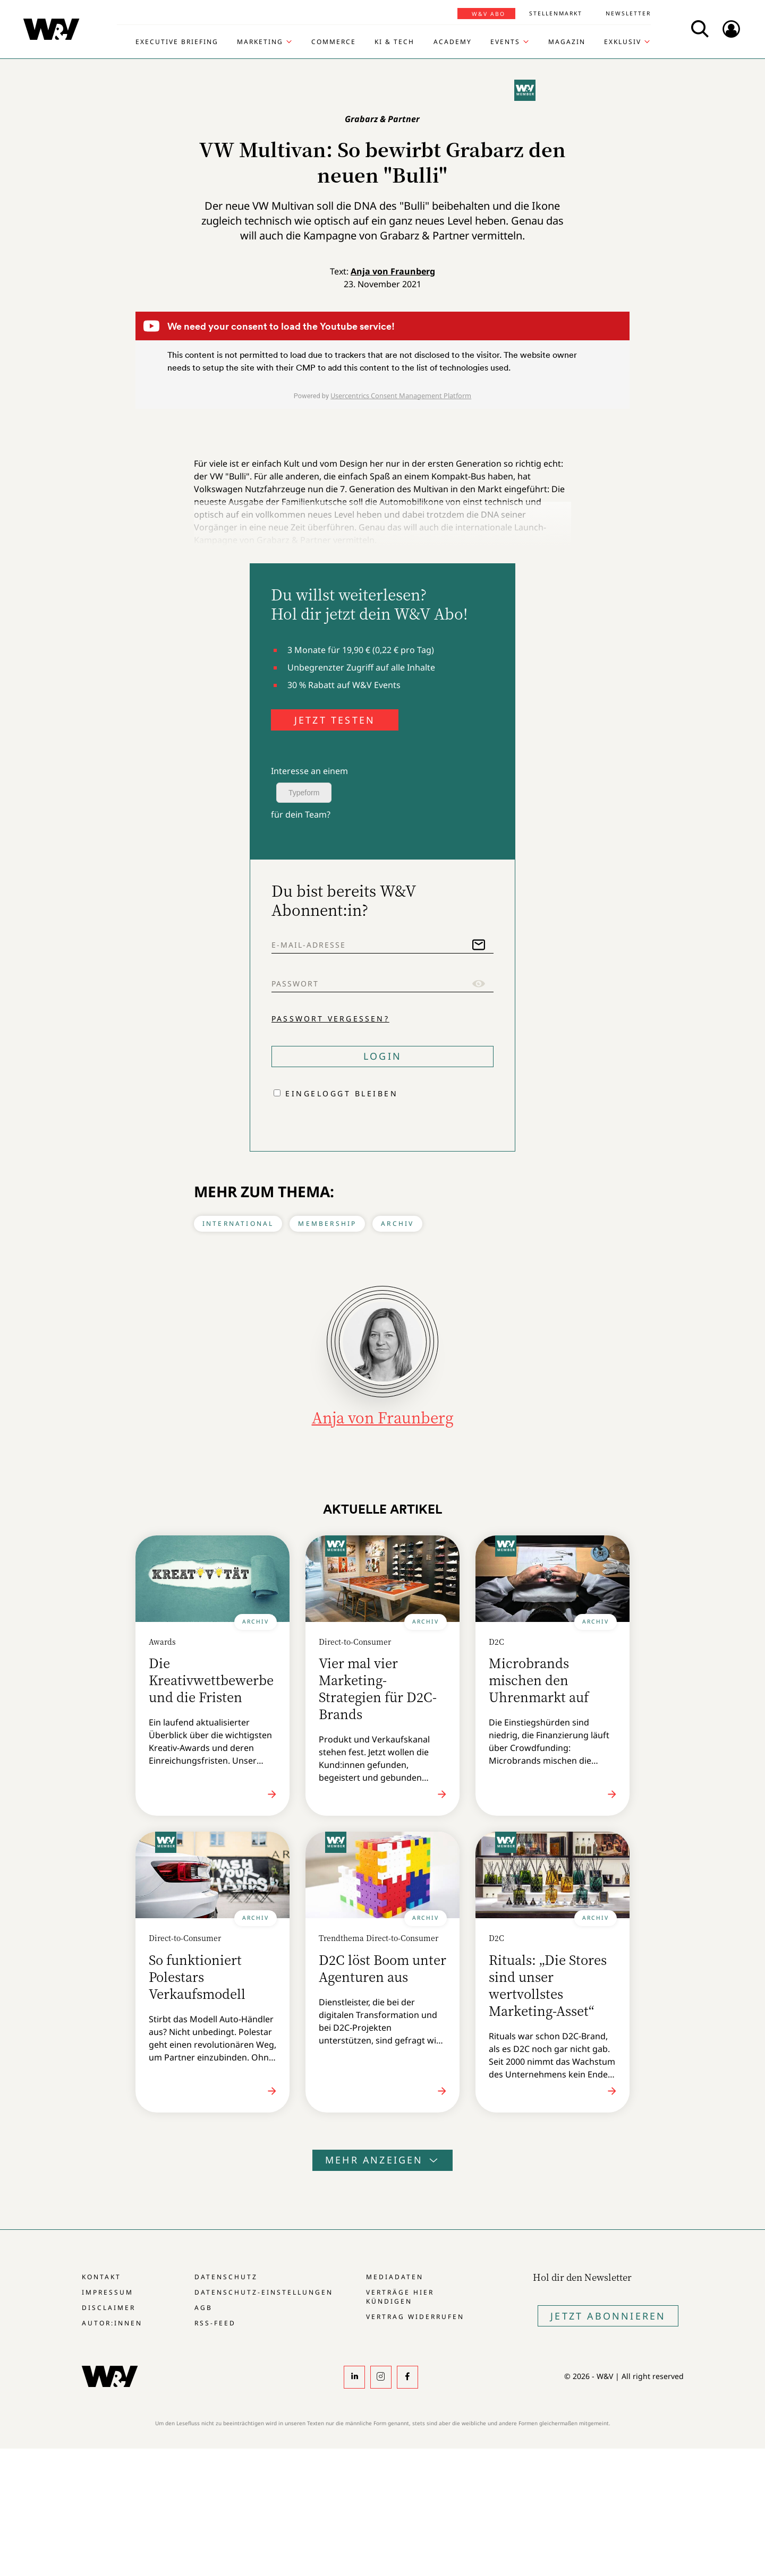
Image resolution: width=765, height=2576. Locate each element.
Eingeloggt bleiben (341, 1093)
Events (505, 42)
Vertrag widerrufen (415, 2316)
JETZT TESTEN (334, 720)
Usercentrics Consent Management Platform (400, 395)
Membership (327, 1223)
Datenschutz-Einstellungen (263, 2292)
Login (382, 1056)
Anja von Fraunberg (393, 271)
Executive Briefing (176, 42)
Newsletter (628, 13)
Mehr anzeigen (382, 2159)
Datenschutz (226, 2276)
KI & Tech (394, 42)
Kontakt (101, 2276)
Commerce (333, 42)
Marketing (260, 42)
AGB (203, 2307)
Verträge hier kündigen (400, 2297)
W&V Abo (488, 14)
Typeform (303, 792)
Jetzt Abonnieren (608, 2315)
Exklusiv (622, 42)
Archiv (397, 1223)
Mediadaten (394, 2276)
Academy (453, 42)
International (238, 1223)
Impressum (107, 2292)
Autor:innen (112, 2323)
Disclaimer (108, 2307)
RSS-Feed (215, 2323)
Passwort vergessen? (330, 1019)
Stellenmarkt (555, 13)
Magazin (566, 42)
